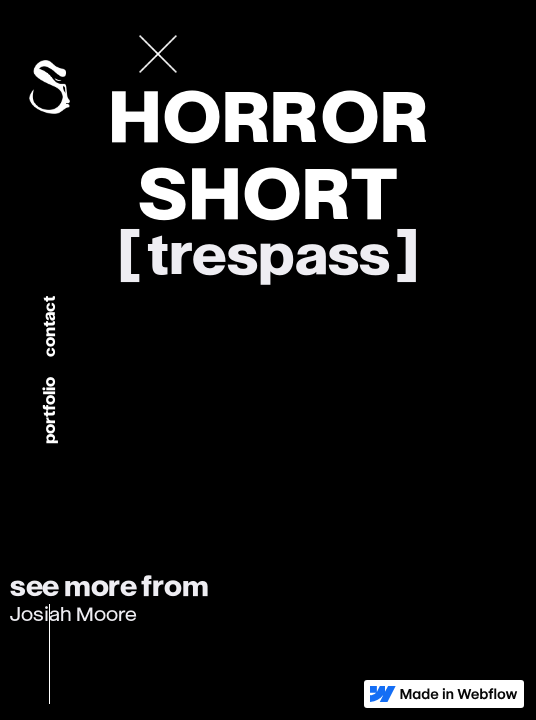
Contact (49, 326)
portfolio (49, 410)
